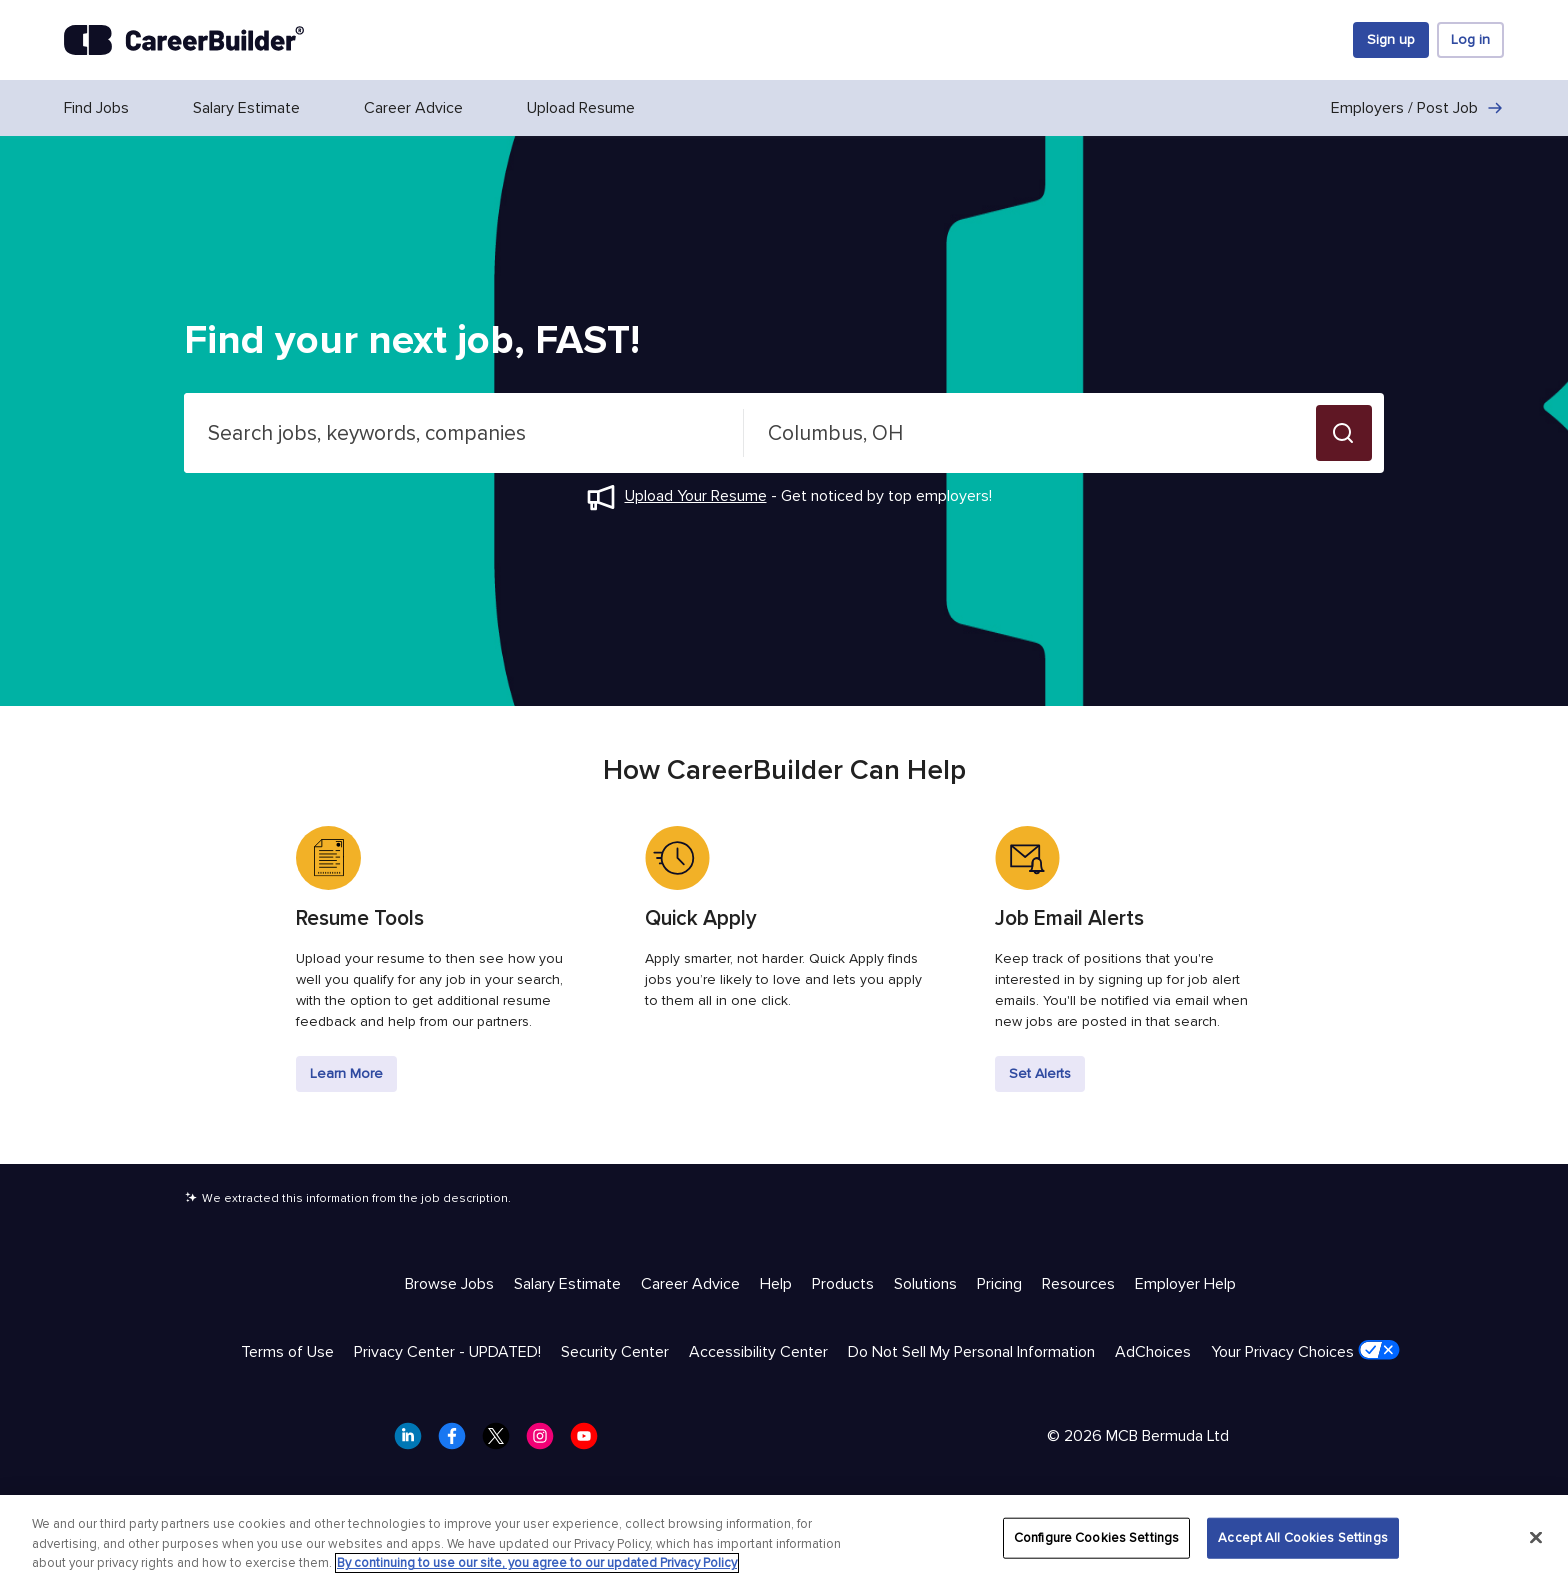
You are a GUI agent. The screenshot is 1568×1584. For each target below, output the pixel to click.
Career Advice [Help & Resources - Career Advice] (690, 1284)
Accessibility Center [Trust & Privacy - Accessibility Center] (758, 1352)
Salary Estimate (246, 108)
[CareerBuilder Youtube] (590, 1442)
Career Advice (413, 108)
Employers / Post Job (1417, 108)
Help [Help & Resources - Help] (776, 1284)
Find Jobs (96, 108)
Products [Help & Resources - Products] (843, 1284)
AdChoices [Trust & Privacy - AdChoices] (1153, 1352)
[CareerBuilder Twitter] (502, 1442)
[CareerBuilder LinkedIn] (414, 1442)
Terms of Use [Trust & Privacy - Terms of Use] (287, 1352)
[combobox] (464, 433)
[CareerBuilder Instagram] (546, 1442)
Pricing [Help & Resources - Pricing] (999, 1284)
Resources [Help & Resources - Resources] (1078, 1284)
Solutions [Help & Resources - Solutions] (925, 1284)
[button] (1344, 433)
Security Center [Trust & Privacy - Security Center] (615, 1352)
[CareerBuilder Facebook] (458, 1442)
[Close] (1536, 1537)
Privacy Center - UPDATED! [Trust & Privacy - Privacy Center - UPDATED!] (447, 1352)
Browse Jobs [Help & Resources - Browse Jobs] (449, 1284)
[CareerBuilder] (184, 40)
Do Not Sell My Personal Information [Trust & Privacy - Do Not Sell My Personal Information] (971, 1352)
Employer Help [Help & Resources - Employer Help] (1185, 1284)
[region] (784, 1539)
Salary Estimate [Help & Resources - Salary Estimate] (567, 1284)
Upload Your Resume (696, 496)
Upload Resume (581, 108)
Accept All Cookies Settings (1303, 1537)
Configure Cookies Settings (1096, 1537)
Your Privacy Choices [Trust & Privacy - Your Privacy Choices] (1305, 1351)
